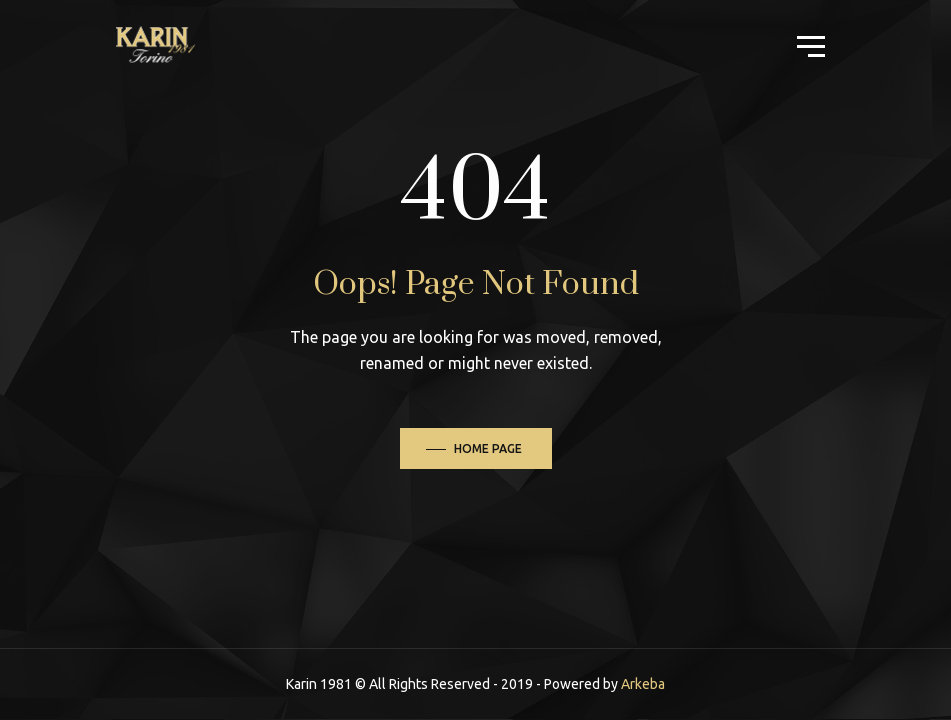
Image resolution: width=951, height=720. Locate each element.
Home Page (488, 448)
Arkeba (643, 684)
